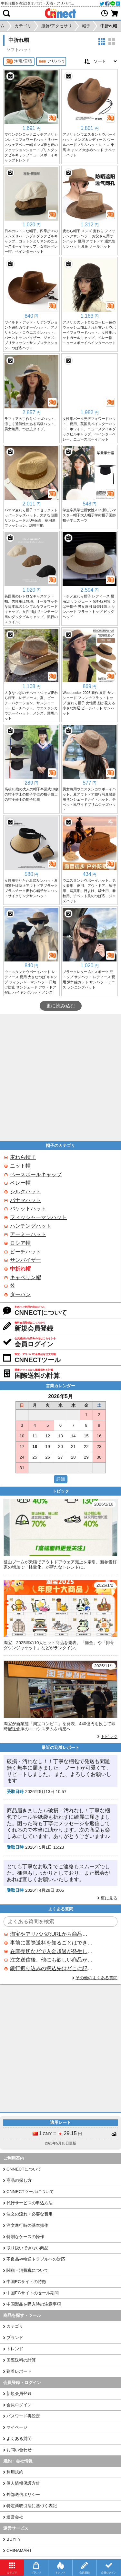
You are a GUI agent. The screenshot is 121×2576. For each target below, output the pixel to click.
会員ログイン (19, 2404)
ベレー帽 (20, 1183)
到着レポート (19, 2371)
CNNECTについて (23, 2169)
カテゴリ (14, 2326)
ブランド (14, 2337)
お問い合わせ (19, 2449)
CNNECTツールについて (30, 2191)
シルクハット (25, 1191)
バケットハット (28, 1208)
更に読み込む (60, 1005)
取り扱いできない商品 (27, 2247)
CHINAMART (19, 2550)
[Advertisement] (60, 1077)
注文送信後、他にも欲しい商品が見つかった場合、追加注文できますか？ (51, 1959)
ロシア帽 (20, 1243)
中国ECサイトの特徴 (26, 2281)
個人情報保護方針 (23, 2483)
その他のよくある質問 (96, 1977)
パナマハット (25, 1200)
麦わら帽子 (23, 1157)
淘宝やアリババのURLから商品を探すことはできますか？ (51, 1934)
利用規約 (14, 2472)
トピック (109, 1736)
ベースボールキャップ (36, 1174)
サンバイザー (25, 1260)
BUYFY (13, 2539)
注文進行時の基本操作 (27, 2225)
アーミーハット (28, 1234)
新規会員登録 (19, 2393)
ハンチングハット (30, 1226)
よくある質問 (19, 2438)
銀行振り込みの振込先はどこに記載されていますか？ (51, 1968)
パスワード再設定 (23, 2416)
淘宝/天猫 (18, 61)
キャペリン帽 (25, 1277)
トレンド (14, 2348)
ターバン (20, 1294)
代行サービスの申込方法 (29, 2202)
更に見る (109, 1898)
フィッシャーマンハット (38, 1217)
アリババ (51, 61)
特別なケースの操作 (25, 2236)
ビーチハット (25, 1251)
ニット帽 (20, 1166)
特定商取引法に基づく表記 (31, 2505)
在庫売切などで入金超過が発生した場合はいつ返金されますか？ (51, 1951)
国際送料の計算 (21, 2360)
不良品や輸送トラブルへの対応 (35, 2259)
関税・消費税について (27, 2270)
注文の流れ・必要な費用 (29, 2214)
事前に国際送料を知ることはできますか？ (51, 1942)
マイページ (16, 2427)
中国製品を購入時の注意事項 (33, 2304)
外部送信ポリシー (23, 2494)
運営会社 (14, 2517)
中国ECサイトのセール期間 (32, 2292)
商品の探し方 (19, 2180)
